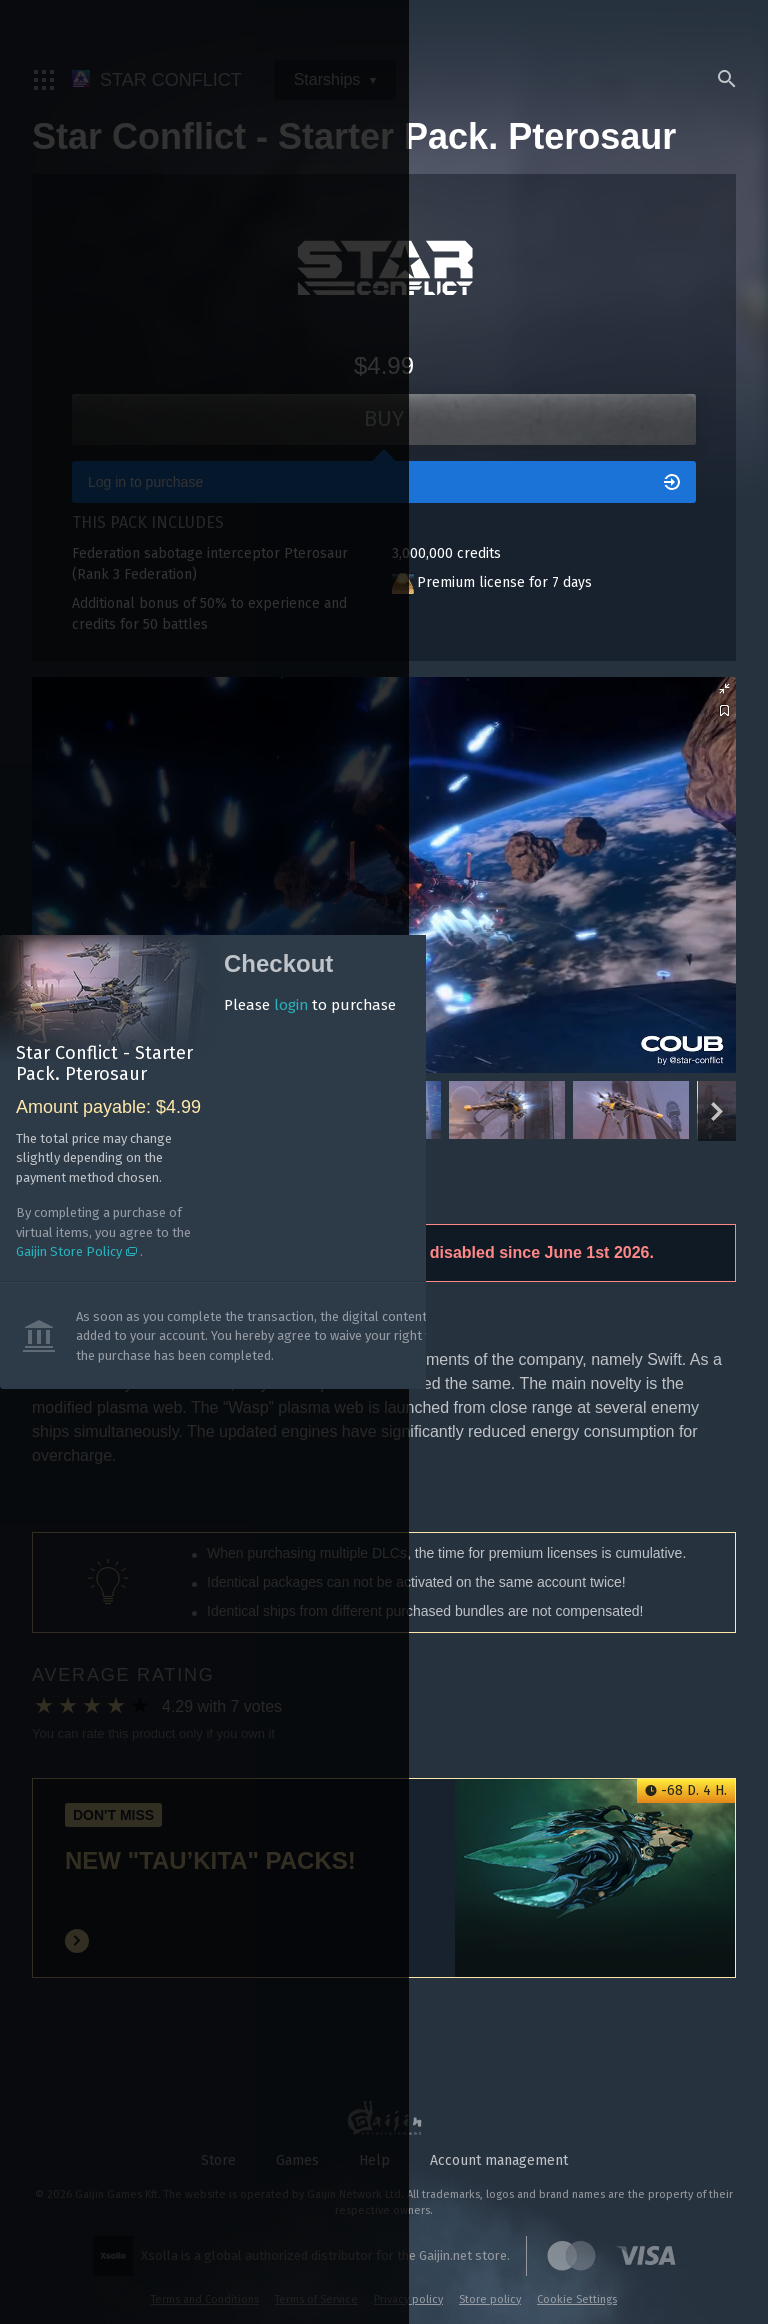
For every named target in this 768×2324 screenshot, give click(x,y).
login (327, 1005)
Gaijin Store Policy (101, 1251)
